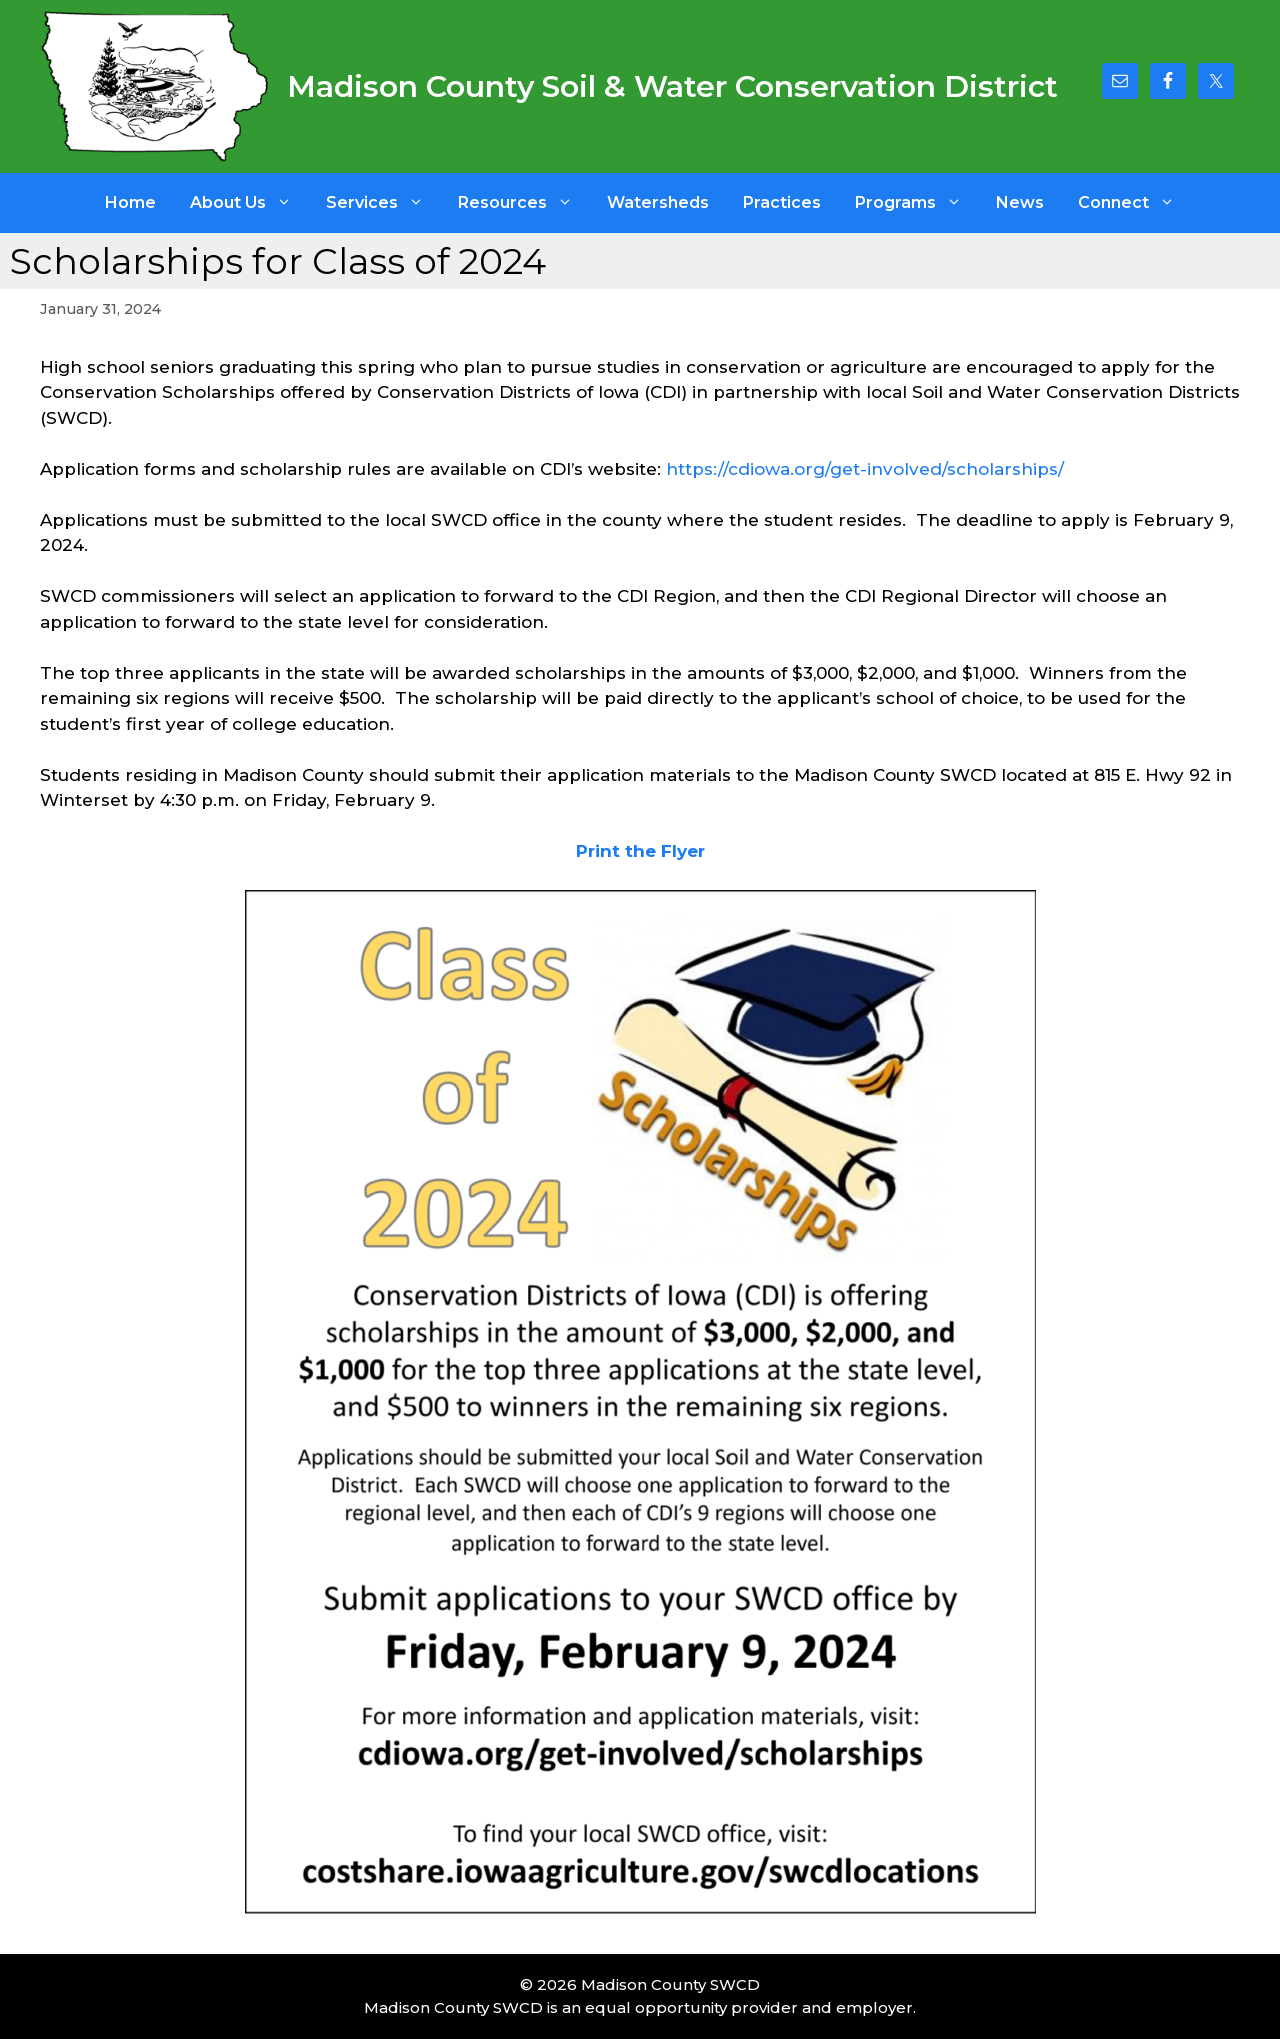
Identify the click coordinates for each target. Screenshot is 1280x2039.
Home (130, 202)
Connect (1135, 203)
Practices (782, 202)
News (1020, 202)
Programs (917, 203)
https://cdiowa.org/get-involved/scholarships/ (865, 469)
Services (383, 203)
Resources (524, 203)
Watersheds (658, 202)
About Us (249, 203)
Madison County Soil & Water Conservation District (672, 86)
